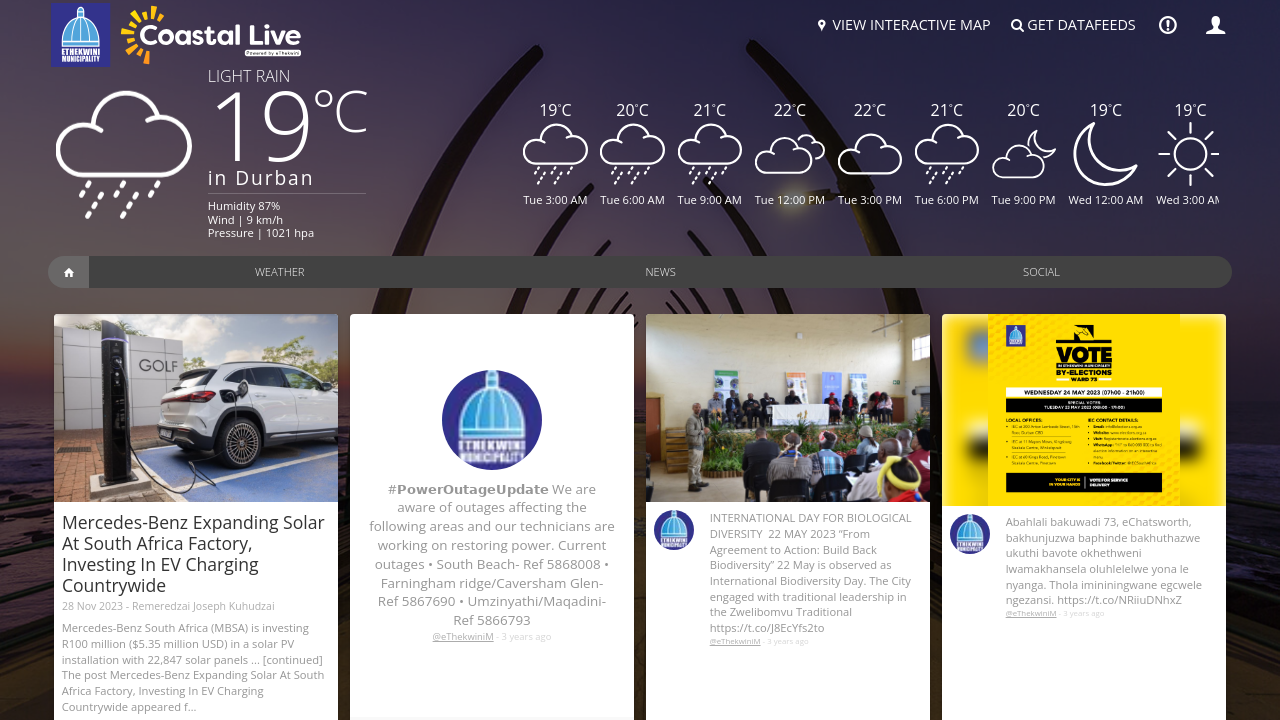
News (660, 271)
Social (1041, 271)
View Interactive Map (901, 24)
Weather (280, 271)
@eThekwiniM (463, 636)
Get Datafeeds (1071, 24)
